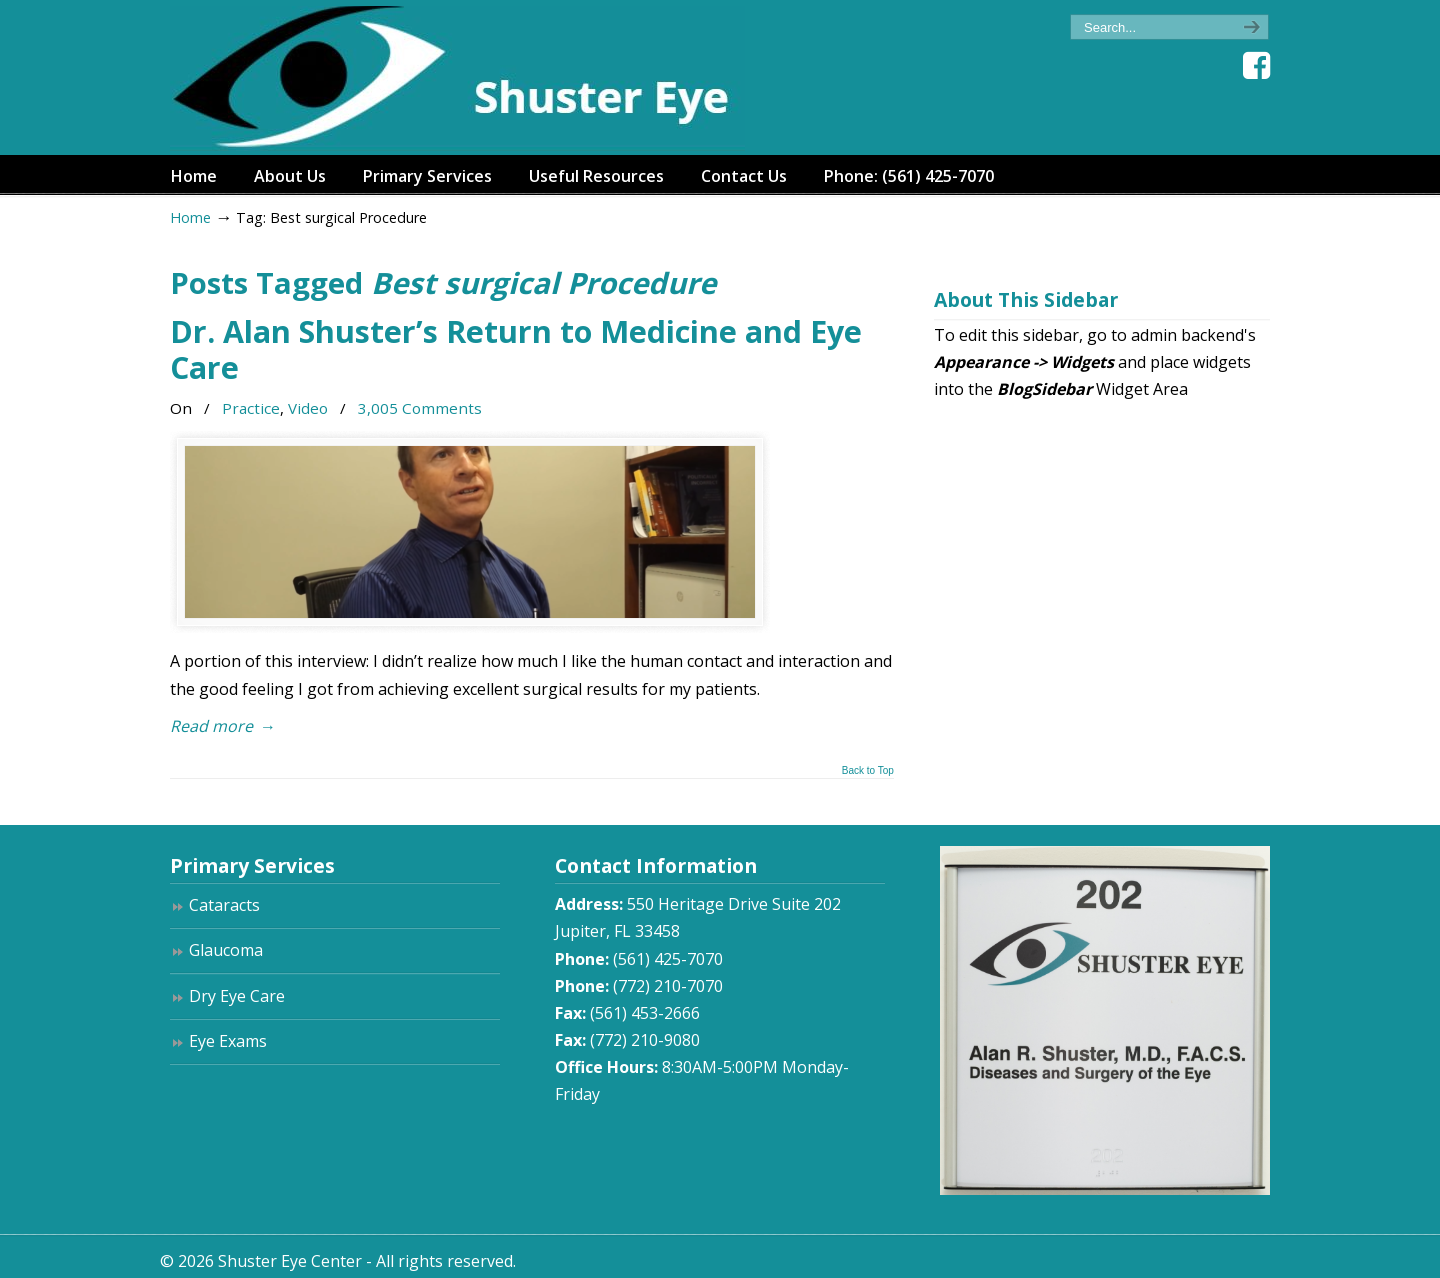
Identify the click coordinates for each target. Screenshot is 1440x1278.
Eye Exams (228, 1041)
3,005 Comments (420, 408)
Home (190, 217)
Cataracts (224, 905)
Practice (251, 408)
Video (308, 408)
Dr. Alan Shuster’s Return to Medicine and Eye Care (516, 349)
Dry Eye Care (237, 996)
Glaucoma (226, 950)
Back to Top (868, 771)
